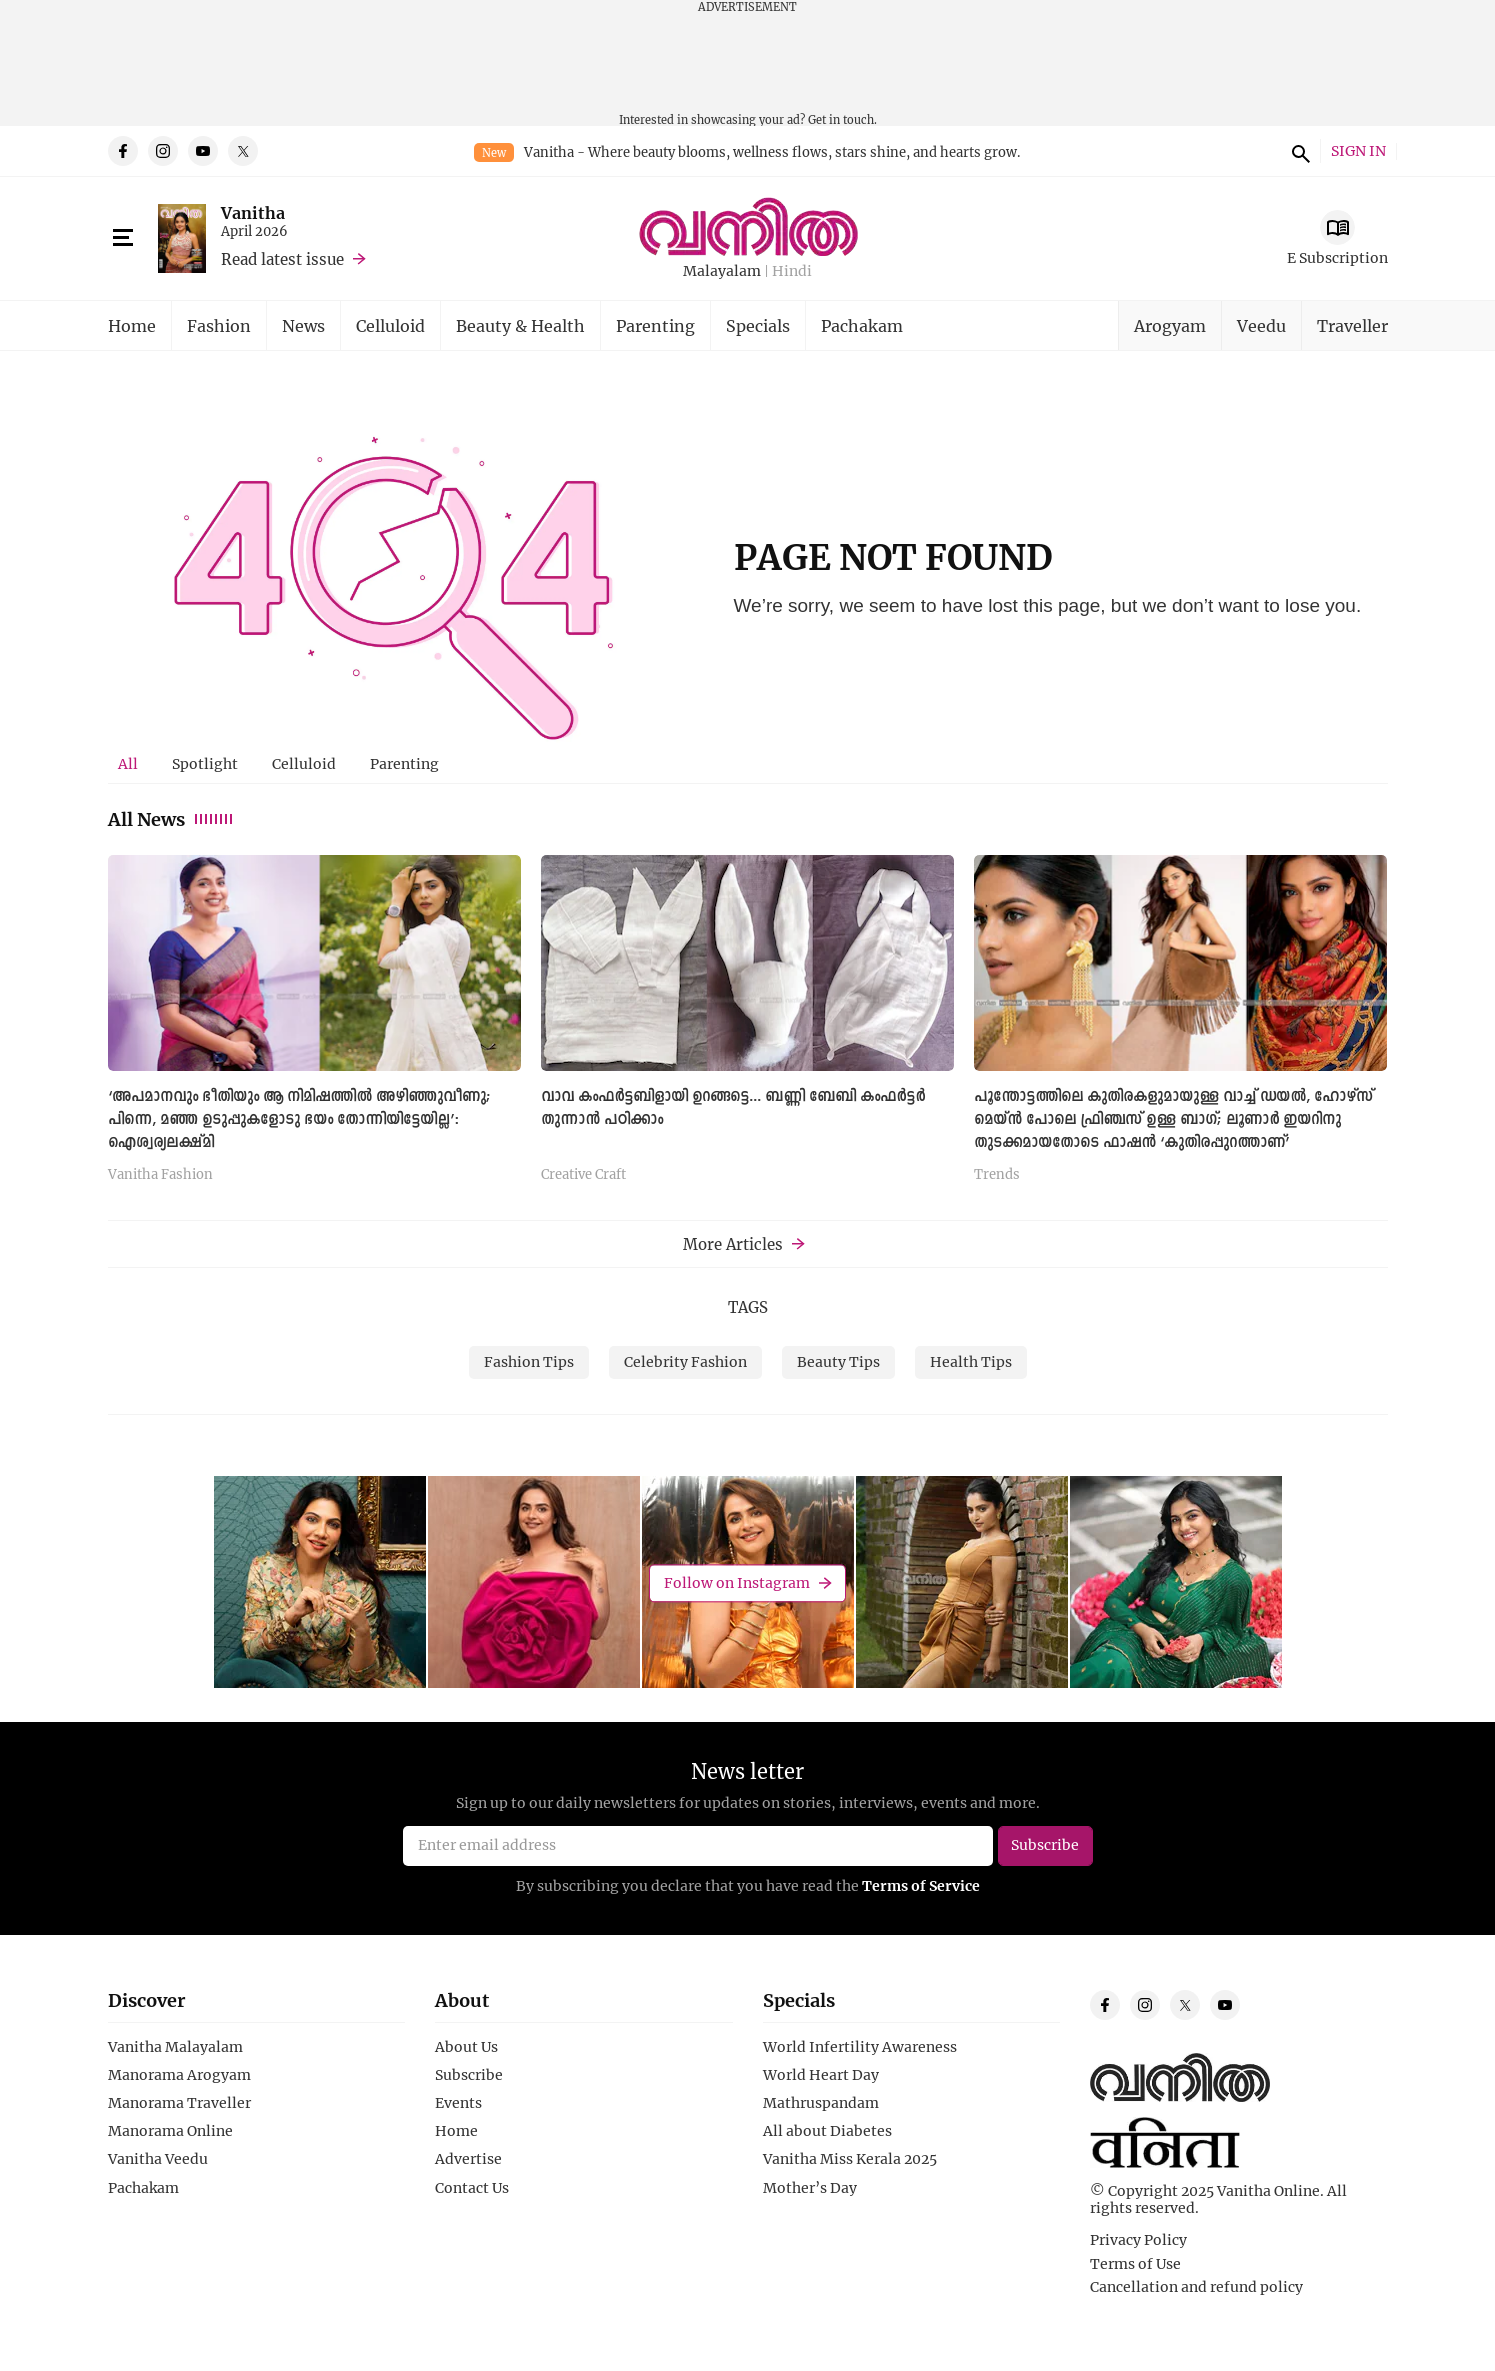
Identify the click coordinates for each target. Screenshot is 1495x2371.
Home (132, 325)
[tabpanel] (748, 1026)
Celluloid (390, 325)
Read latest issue (282, 259)
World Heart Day (821, 2075)
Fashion (219, 325)
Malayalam (722, 271)
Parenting (655, 325)
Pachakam (862, 325)
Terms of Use (1135, 2264)
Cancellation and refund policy (1196, 2287)
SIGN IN (1358, 151)
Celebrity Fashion (685, 1361)
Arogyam (1170, 325)
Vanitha (253, 212)
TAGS (748, 1307)
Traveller (1352, 325)
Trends (997, 1175)
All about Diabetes (827, 2131)
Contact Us (472, 2188)
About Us (466, 2047)
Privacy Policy (1138, 2240)
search (1298, 151)
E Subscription (1337, 257)
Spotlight (205, 763)
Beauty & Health (520, 325)
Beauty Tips (838, 1361)
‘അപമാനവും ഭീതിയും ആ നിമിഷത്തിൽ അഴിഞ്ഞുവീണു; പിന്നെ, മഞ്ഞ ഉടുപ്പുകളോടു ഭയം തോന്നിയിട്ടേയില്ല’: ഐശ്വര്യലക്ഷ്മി (299, 1120)
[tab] (128, 764)
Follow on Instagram (737, 1582)
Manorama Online (170, 2131)
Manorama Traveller (179, 2103)
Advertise (468, 2159)
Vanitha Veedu (158, 2159)
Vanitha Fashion (160, 1175)
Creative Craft (583, 1175)
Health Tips (971, 1361)
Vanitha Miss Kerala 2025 (850, 2159)
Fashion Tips (529, 1361)
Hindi (792, 271)
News (303, 325)
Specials (758, 325)
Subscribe (469, 2075)
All (128, 763)
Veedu (1261, 325)
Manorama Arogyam (179, 2075)
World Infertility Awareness (860, 2047)
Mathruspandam (821, 2103)
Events (458, 2103)
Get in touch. (842, 119)
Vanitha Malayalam (175, 2047)
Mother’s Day (810, 2188)
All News (171, 819)
